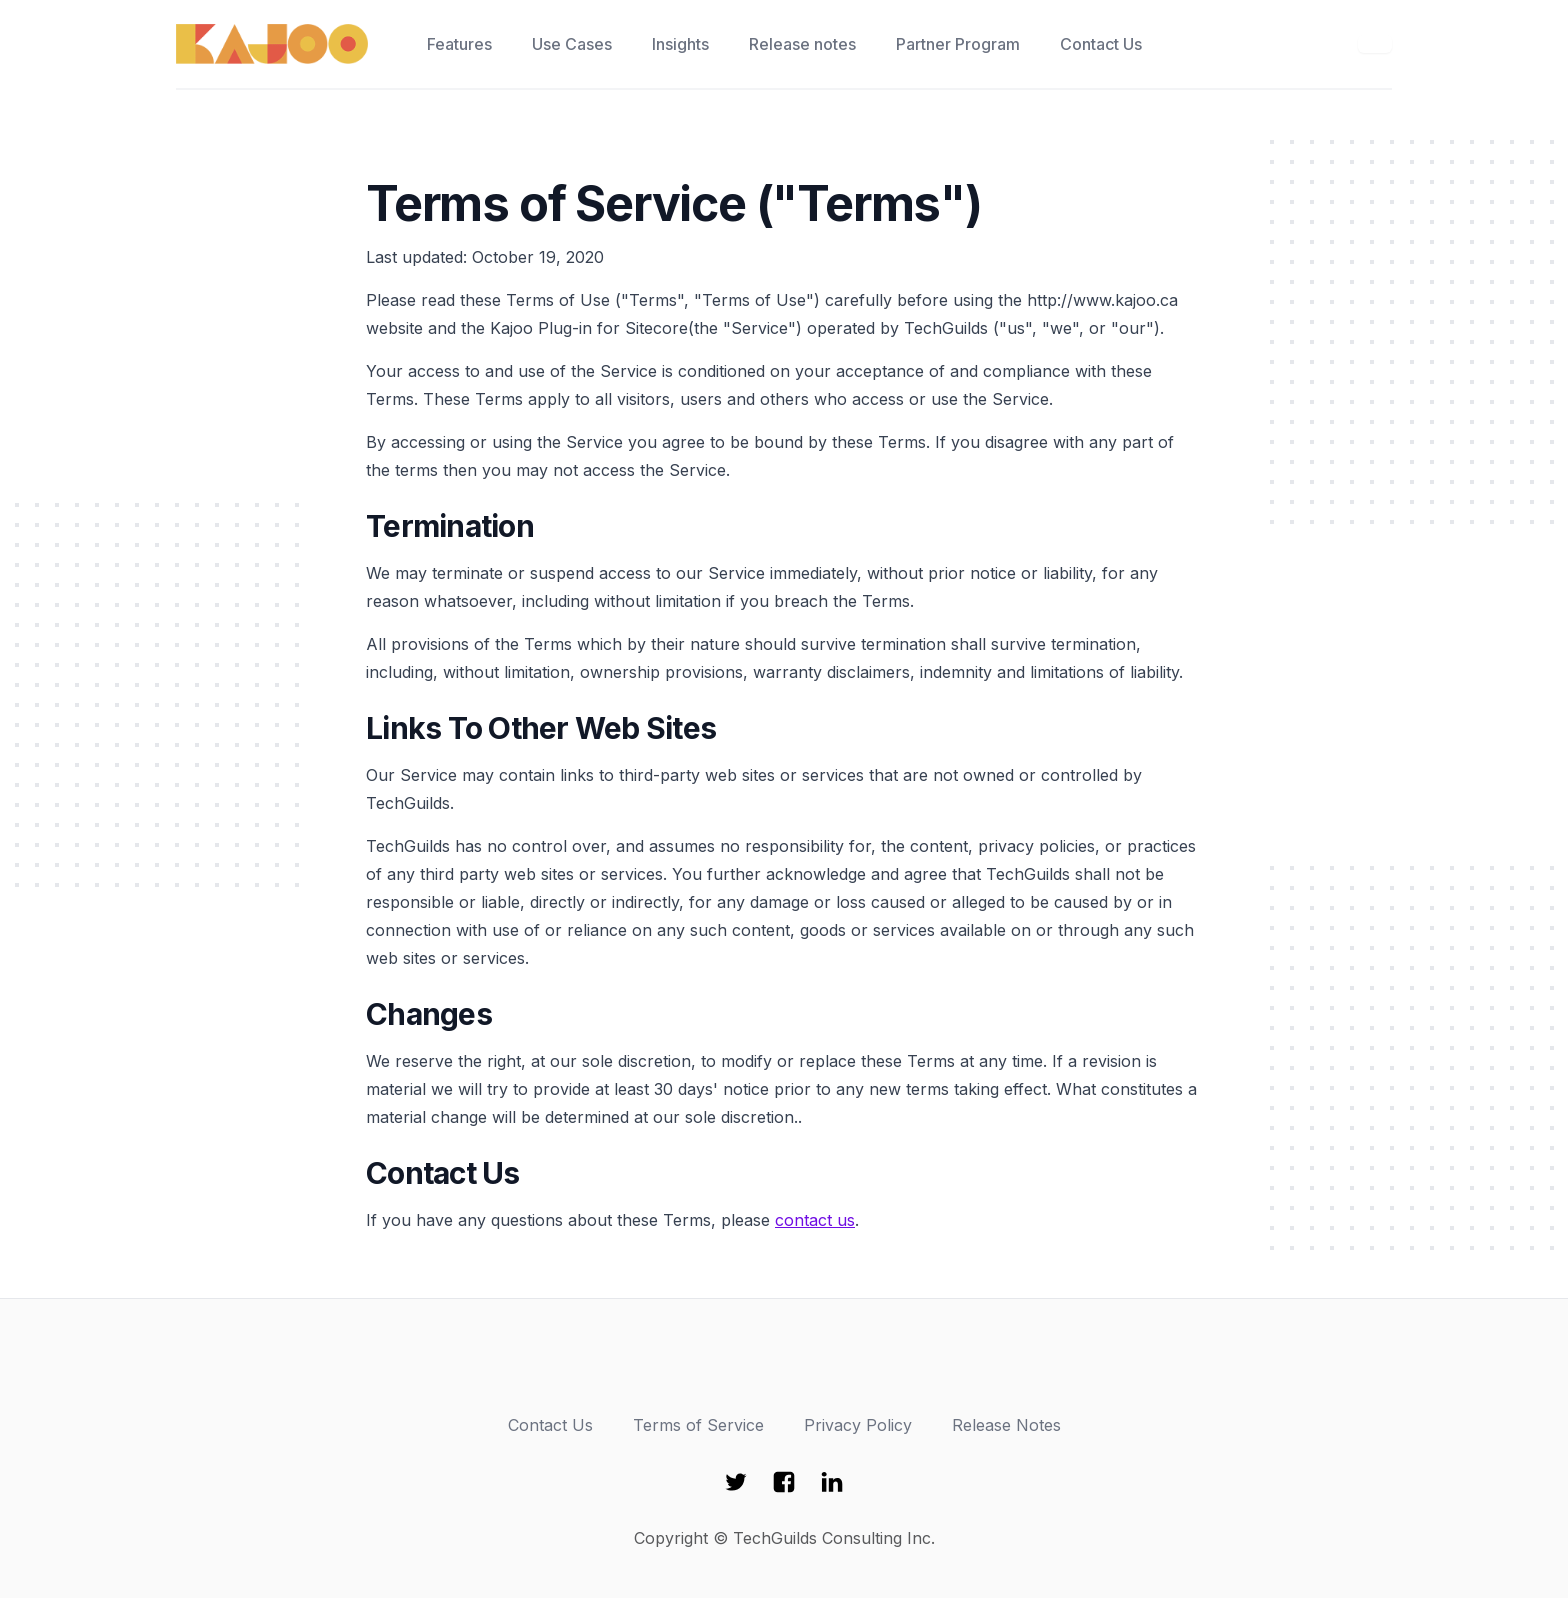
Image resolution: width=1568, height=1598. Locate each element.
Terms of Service (698, 1425)
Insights (680, 44)
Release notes (802, 44)
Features (459, 44)
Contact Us (1101, 44)
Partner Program (958, 44)
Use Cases (572, 44)
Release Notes (1006, 1425)
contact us (815, 1220)
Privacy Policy (858, 1425)
